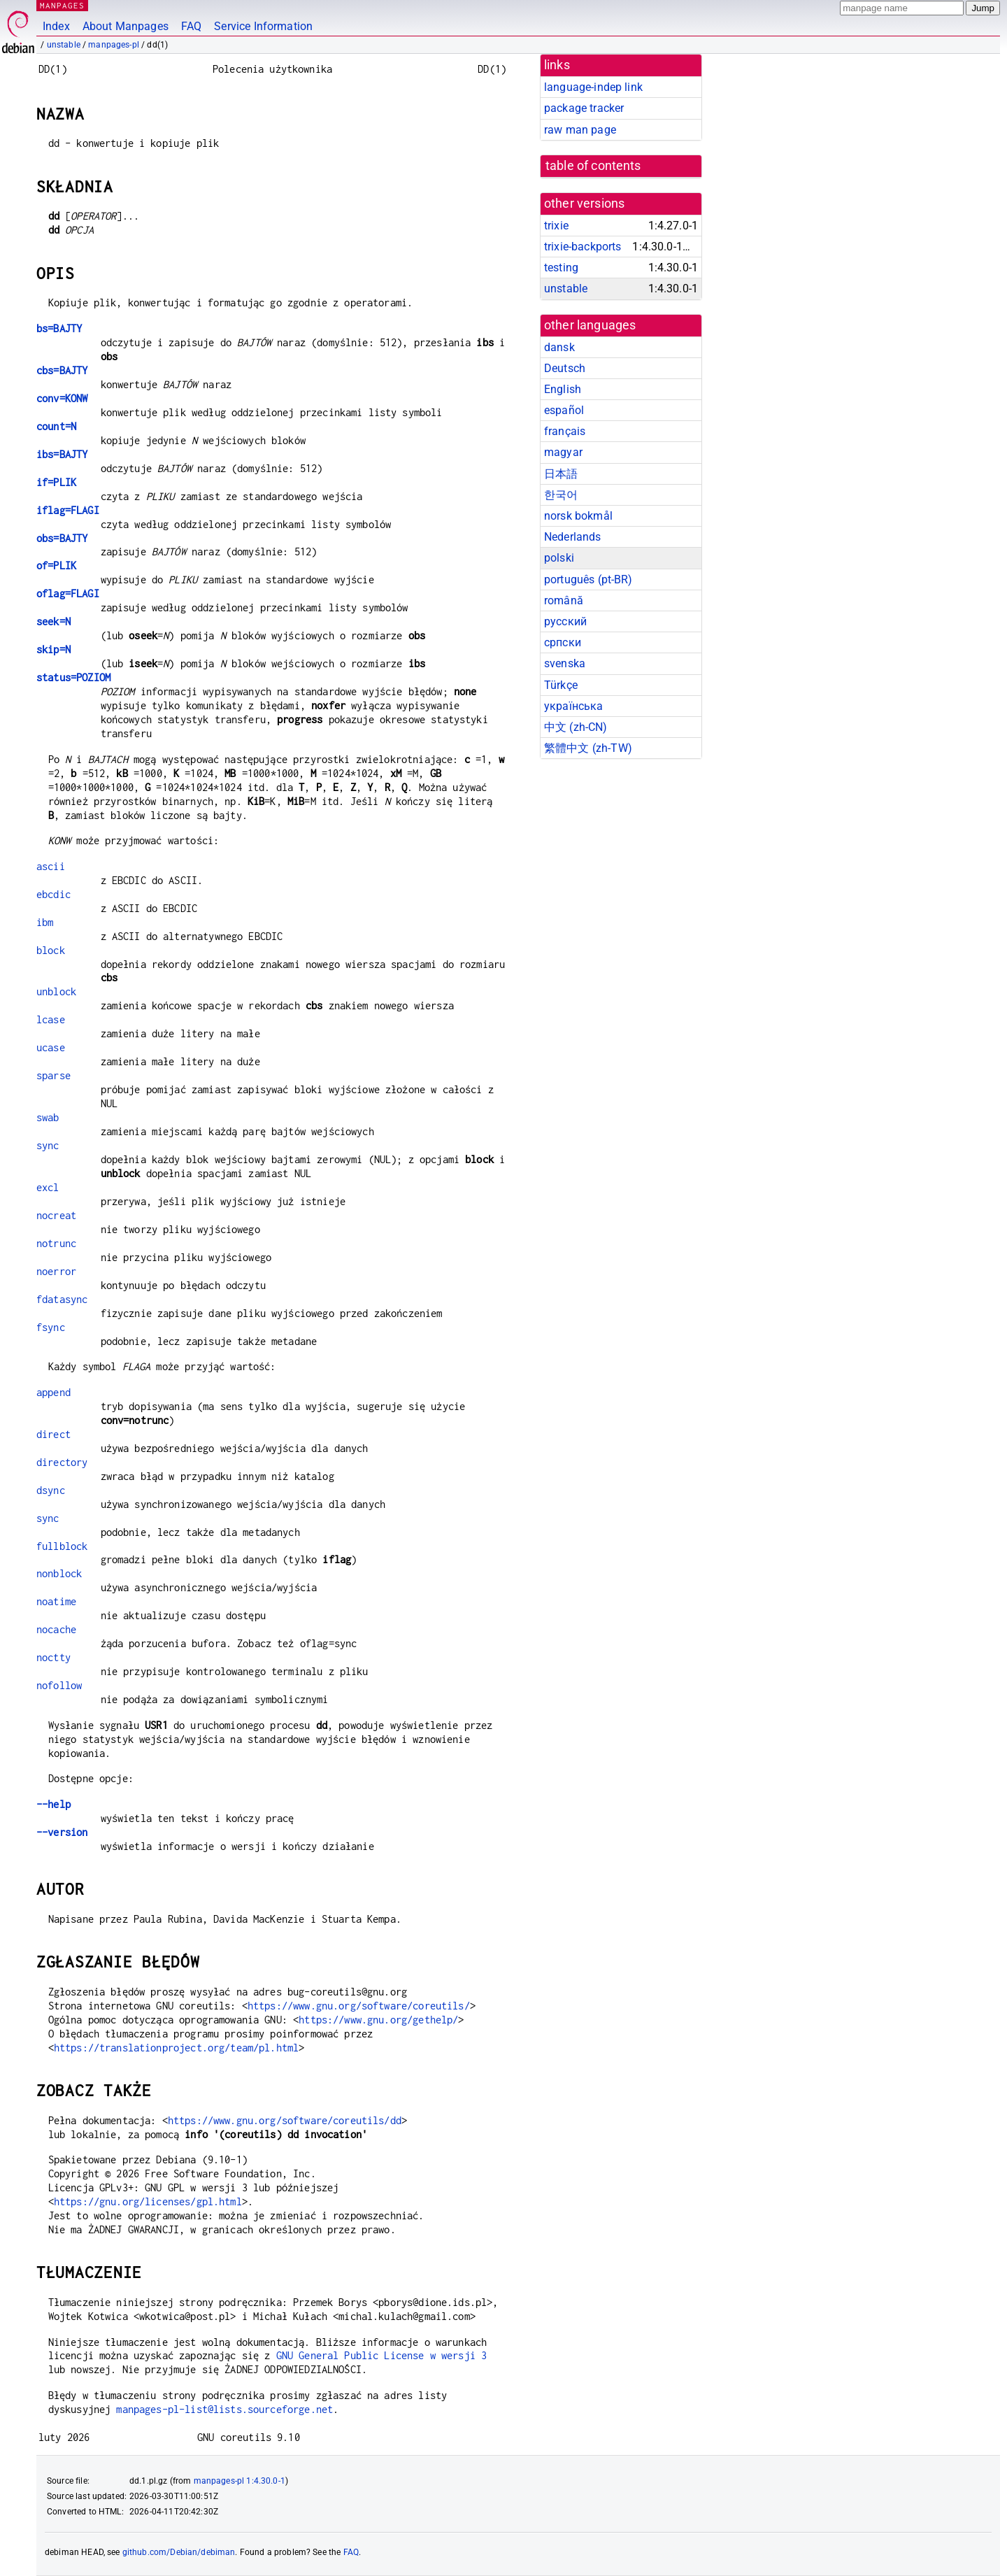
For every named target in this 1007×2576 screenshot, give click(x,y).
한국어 (561, 494)
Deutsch (564, 368)
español (564, 410)
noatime (56, 1601)
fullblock (61, 1546)
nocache (56, 1629)
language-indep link (593, 87)
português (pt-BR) (588, 579)
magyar (563, 452)
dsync (50, 1490)
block (50, 950)
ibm (44, 922)
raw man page (580, 129)
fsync (50, 1327)
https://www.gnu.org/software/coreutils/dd (284, 2120)
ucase (50, 1047)
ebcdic (53, 894)
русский (565, 621)
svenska (564, 663)
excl (47, 1187)
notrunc (56, 1243)
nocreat (56, 1215)
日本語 (561, 474)
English (562, 389)
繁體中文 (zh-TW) (588, 748)
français (564, 431)
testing (561, 267)
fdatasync (61, 1299)
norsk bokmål (578, 515)
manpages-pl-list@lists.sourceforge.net (224, 2409)
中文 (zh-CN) (576, 727)
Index (56, 26)
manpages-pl (113, 45)
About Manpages (126, 26)
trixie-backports (582, 246)
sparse (53, 1075)
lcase (50, 1019)
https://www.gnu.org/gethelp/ (378, 2020)
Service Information (263, 26)
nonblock (59, 1573)
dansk (559, 347)
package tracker (584, 108)
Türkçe (561, 685)
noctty (53, 1657)
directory (61, 1462)
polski (559, 557)
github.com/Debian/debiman (179, 2552)
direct (53, 1434)
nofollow (59, 1685)
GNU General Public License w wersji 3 (381, 2355)
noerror (56, 1271)
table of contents (593, 166)
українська (574, 706)
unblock (56, 991)
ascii (50, 866)
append (53, 1392)
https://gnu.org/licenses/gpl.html (148, 2201)
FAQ (191, 26)
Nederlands (572, 536)
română (563, 600)
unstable (63, 45)
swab (47, 1117)
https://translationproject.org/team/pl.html (176, 2048)
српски (562, 642)
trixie (556, 225)
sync (47, 1145)
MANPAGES (62, 5)
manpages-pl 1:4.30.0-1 (239, 2481)
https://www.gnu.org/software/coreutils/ (359, 2006)
